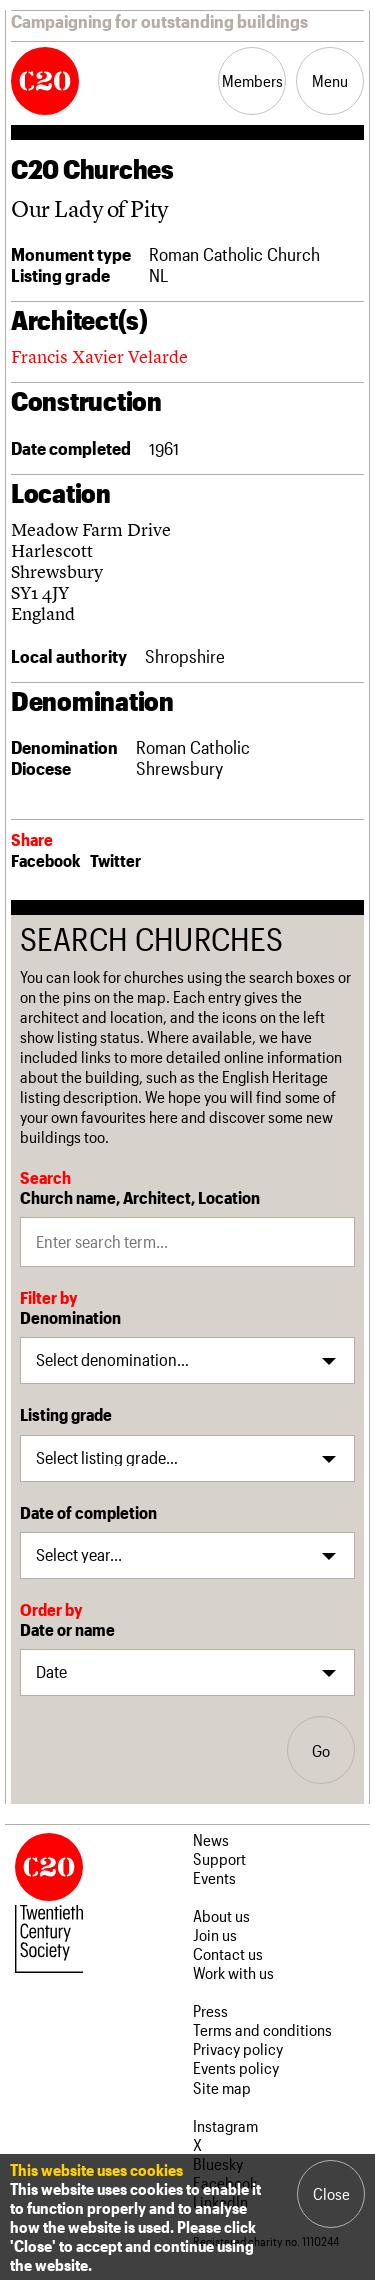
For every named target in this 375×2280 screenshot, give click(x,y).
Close (331, 2193)
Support (219, 1858)
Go (321, 1750)
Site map (222, 2087)
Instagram (225, 2125)
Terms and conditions (262, 2029)
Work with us (233, 1972)
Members (252, 80)
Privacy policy (238, 2048)
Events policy (236, 2067)
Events (214, 1877)
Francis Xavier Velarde (99, 356)
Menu (330, 80)
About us (221, 1915)
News (211, 1839)
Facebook (45, 860)
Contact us (228, 1953)
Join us (215, 1934)
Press (210, 2010)
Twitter (115, 860)
